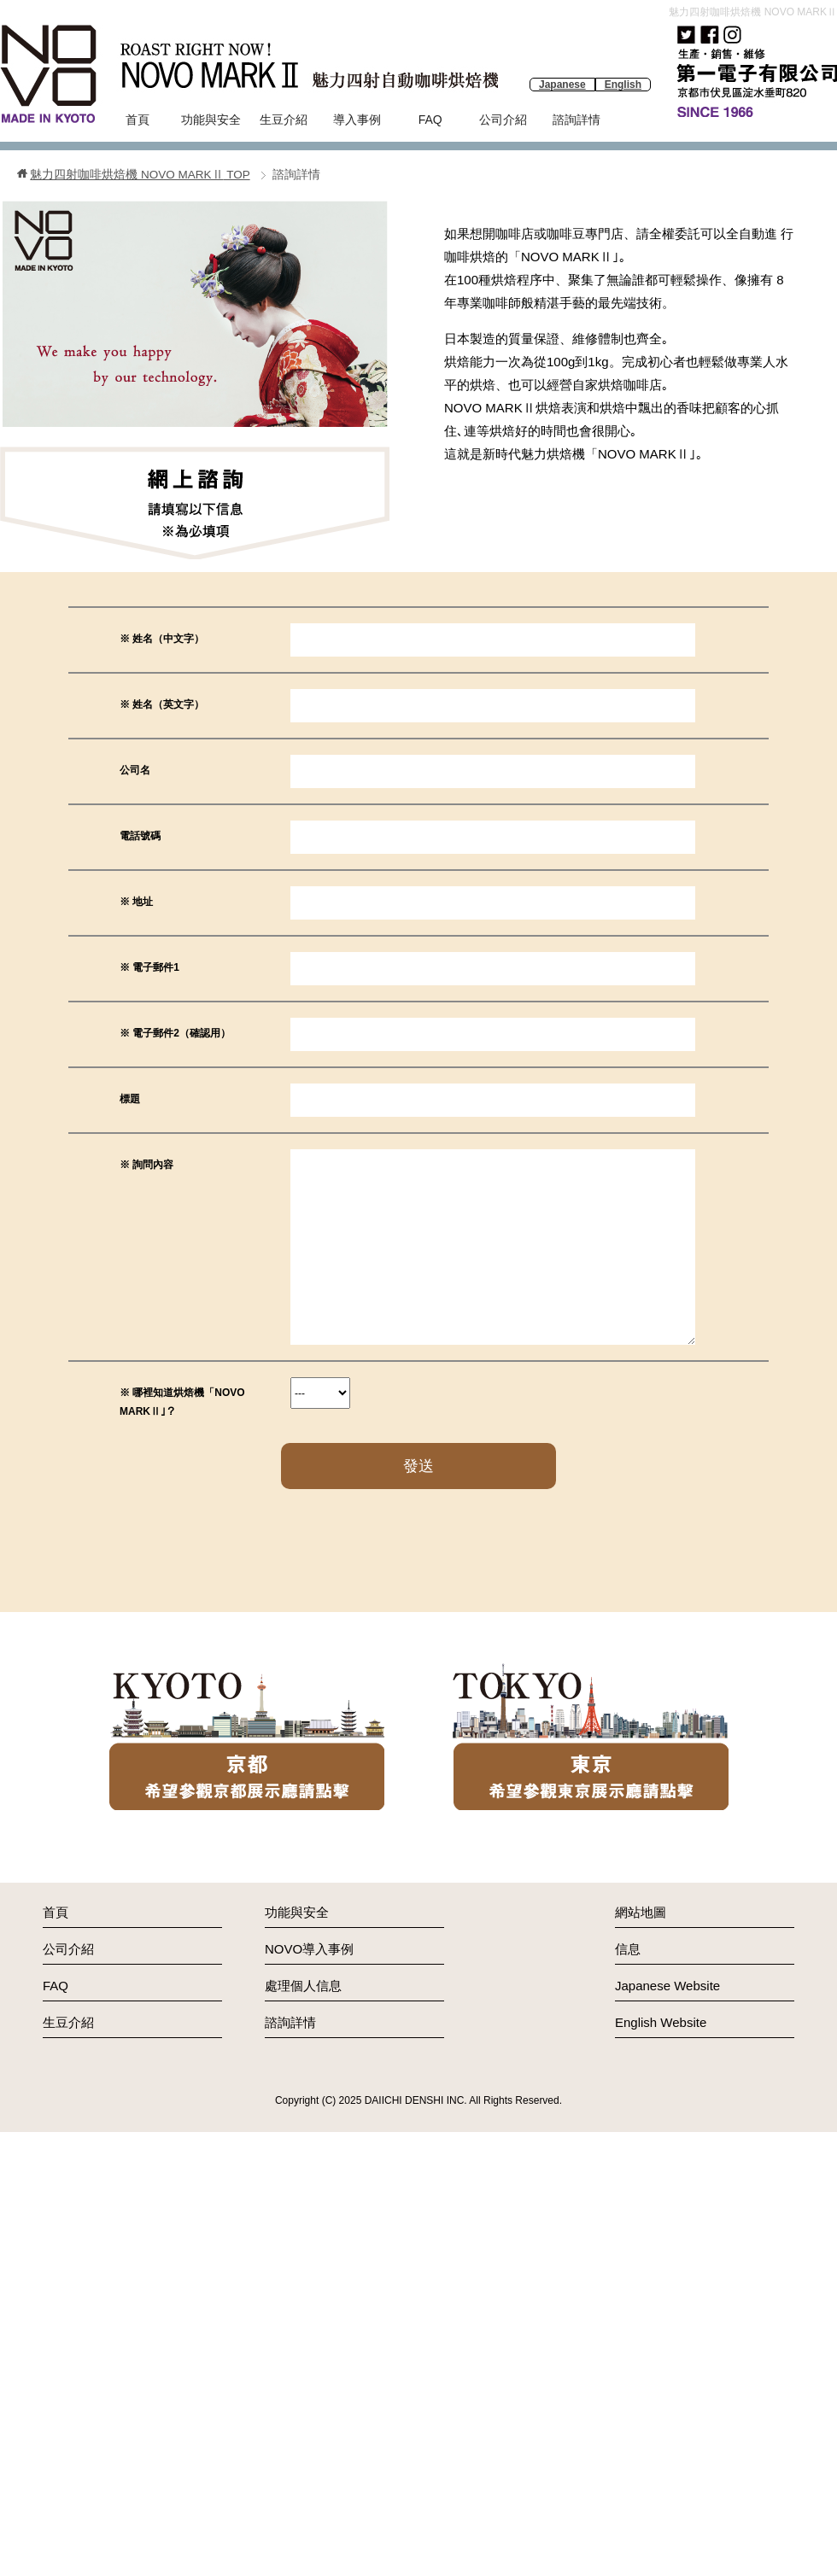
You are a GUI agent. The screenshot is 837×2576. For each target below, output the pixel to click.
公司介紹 (503, 119)
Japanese (562, 85)
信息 (628, 1949)
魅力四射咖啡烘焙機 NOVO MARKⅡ (753, 12)
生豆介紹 (283, 119)
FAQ (430, 119)
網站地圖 (640, 1912)
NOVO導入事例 (309, 1949)
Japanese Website (667, 1985)
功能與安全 (211, 119)
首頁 (137, 119)
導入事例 (357, 119)
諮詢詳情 (576, 119)
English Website (660, 2022)
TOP (139, 174)
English (623, 85)
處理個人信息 (303, 1985)
